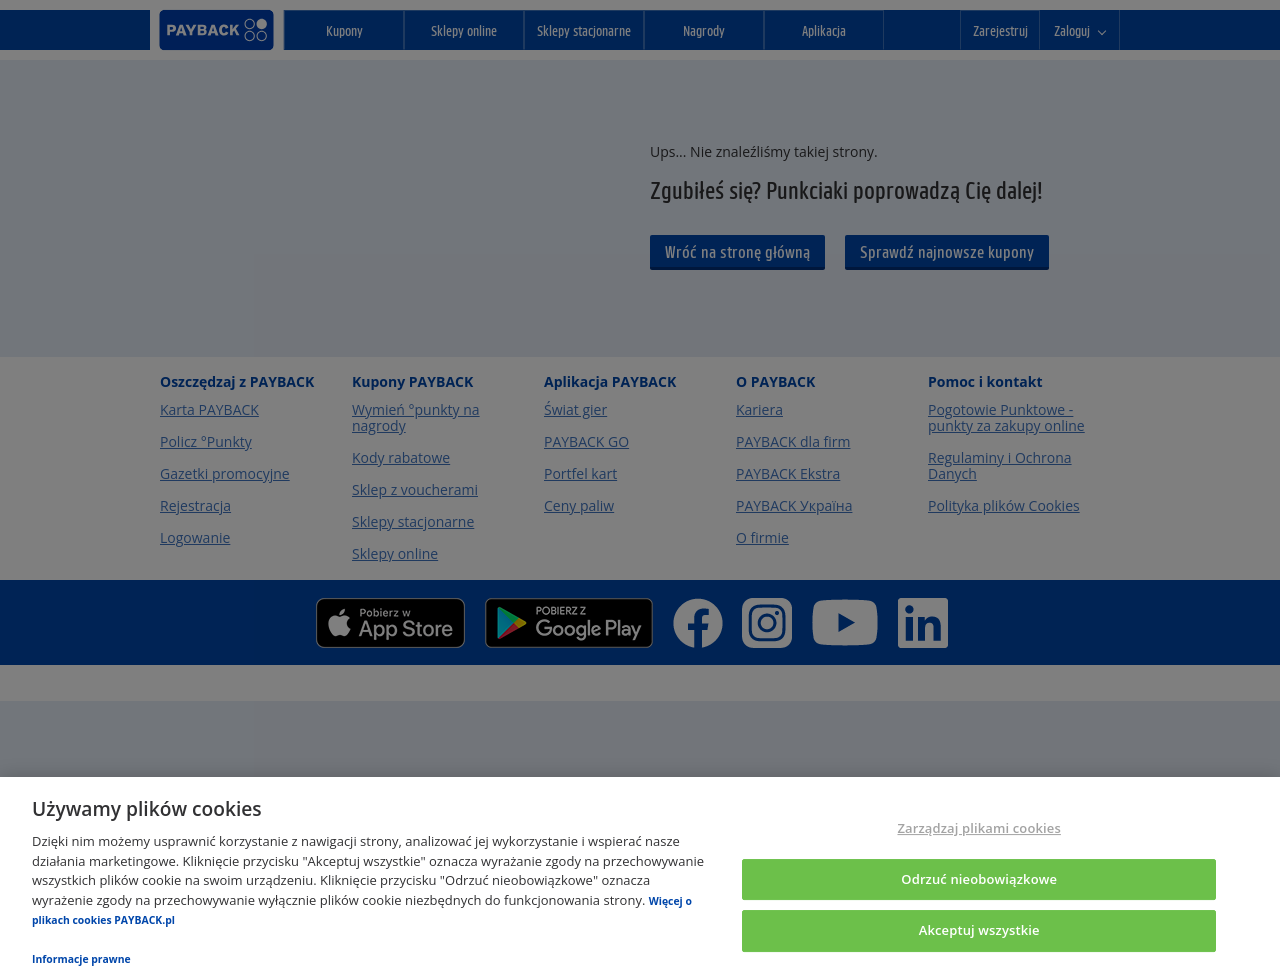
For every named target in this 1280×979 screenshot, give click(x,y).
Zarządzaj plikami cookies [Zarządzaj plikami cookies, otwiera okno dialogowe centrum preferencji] (978, 828)
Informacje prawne (81, 959)
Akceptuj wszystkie (979, 931)
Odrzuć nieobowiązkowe (979, 879)
